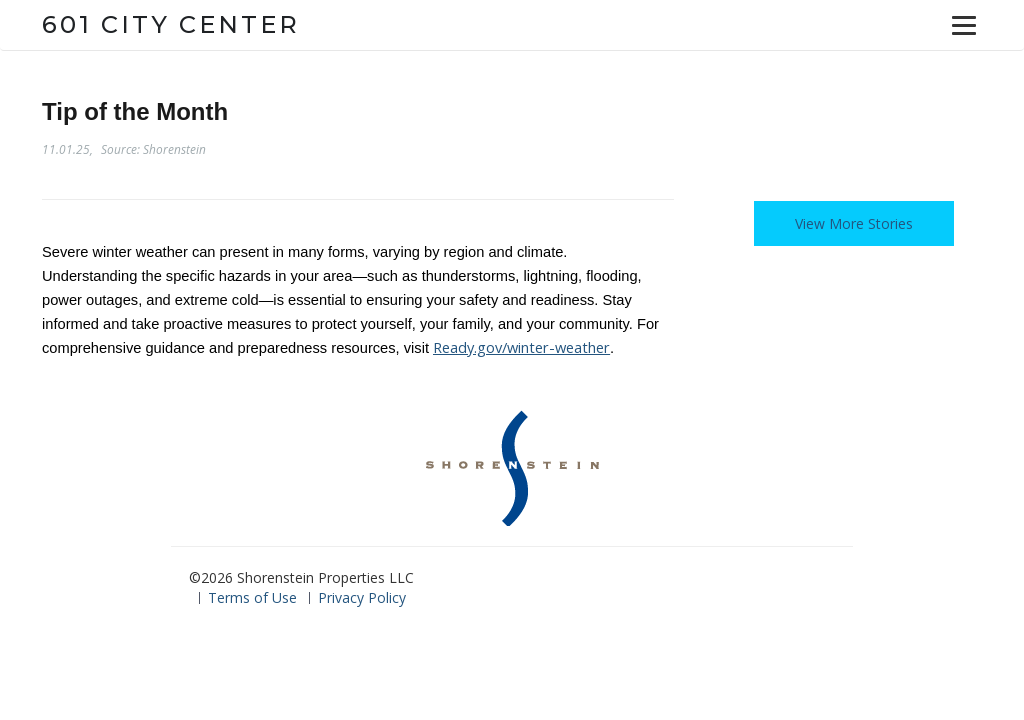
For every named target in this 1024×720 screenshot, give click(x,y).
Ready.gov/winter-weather (521, 347)
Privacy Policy (362, 597)
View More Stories (854, 223)
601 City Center (171, 24)
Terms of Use (252, 597)
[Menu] (964, 25)
